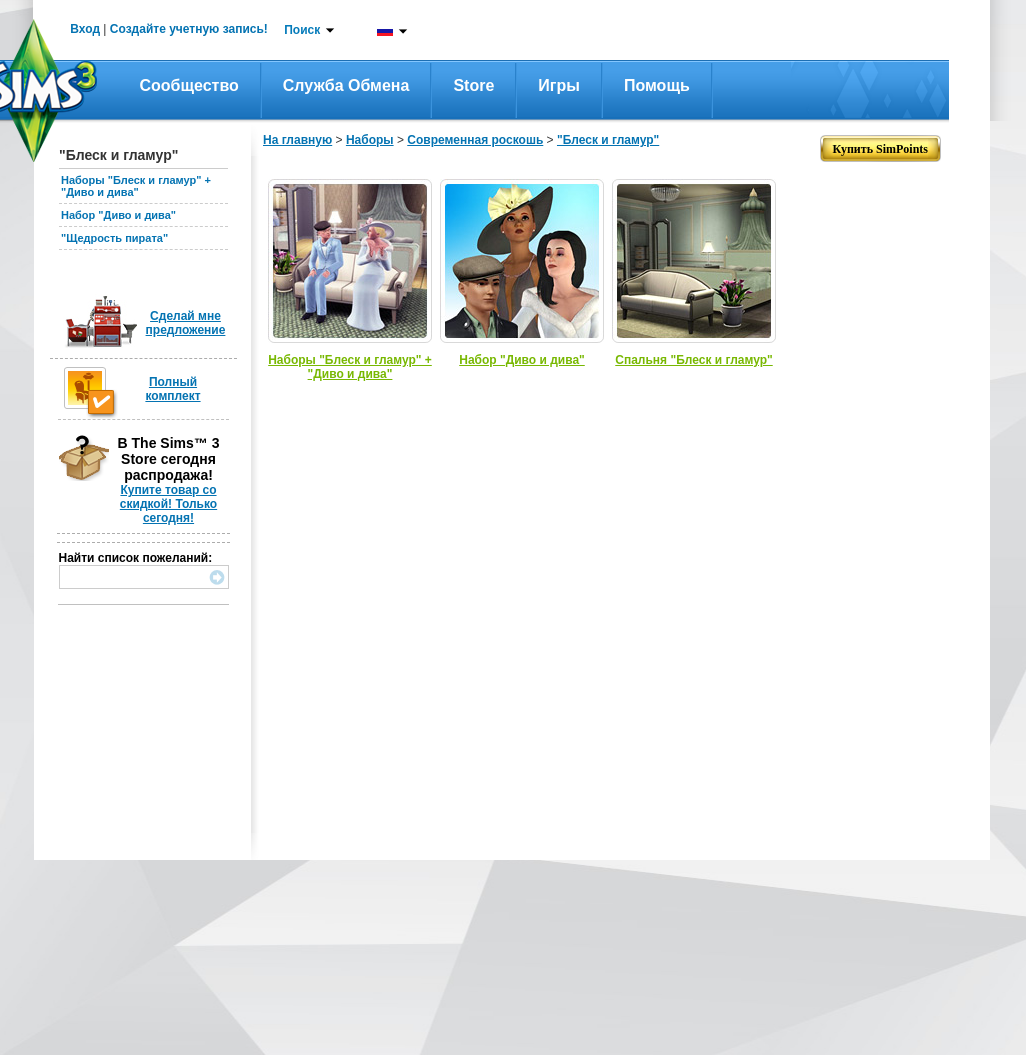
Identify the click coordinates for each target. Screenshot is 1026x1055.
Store (473, 85)
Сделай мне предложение (186, 323)
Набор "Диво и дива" (118, 215)
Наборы (370, 140)
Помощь (657, 85)
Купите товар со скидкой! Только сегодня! (168, 504)
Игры (559, 85)
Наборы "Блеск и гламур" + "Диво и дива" (136, 186)
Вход (85, 29)
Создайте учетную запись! (189, 29)
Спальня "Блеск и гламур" (693, 360)
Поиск (302, 30)
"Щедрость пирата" (114, 238)
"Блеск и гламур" (608, 140)
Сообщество (189, 85)
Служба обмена (346, 85)
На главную (297, 140)
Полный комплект (172, 389)
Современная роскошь (475, 140)
